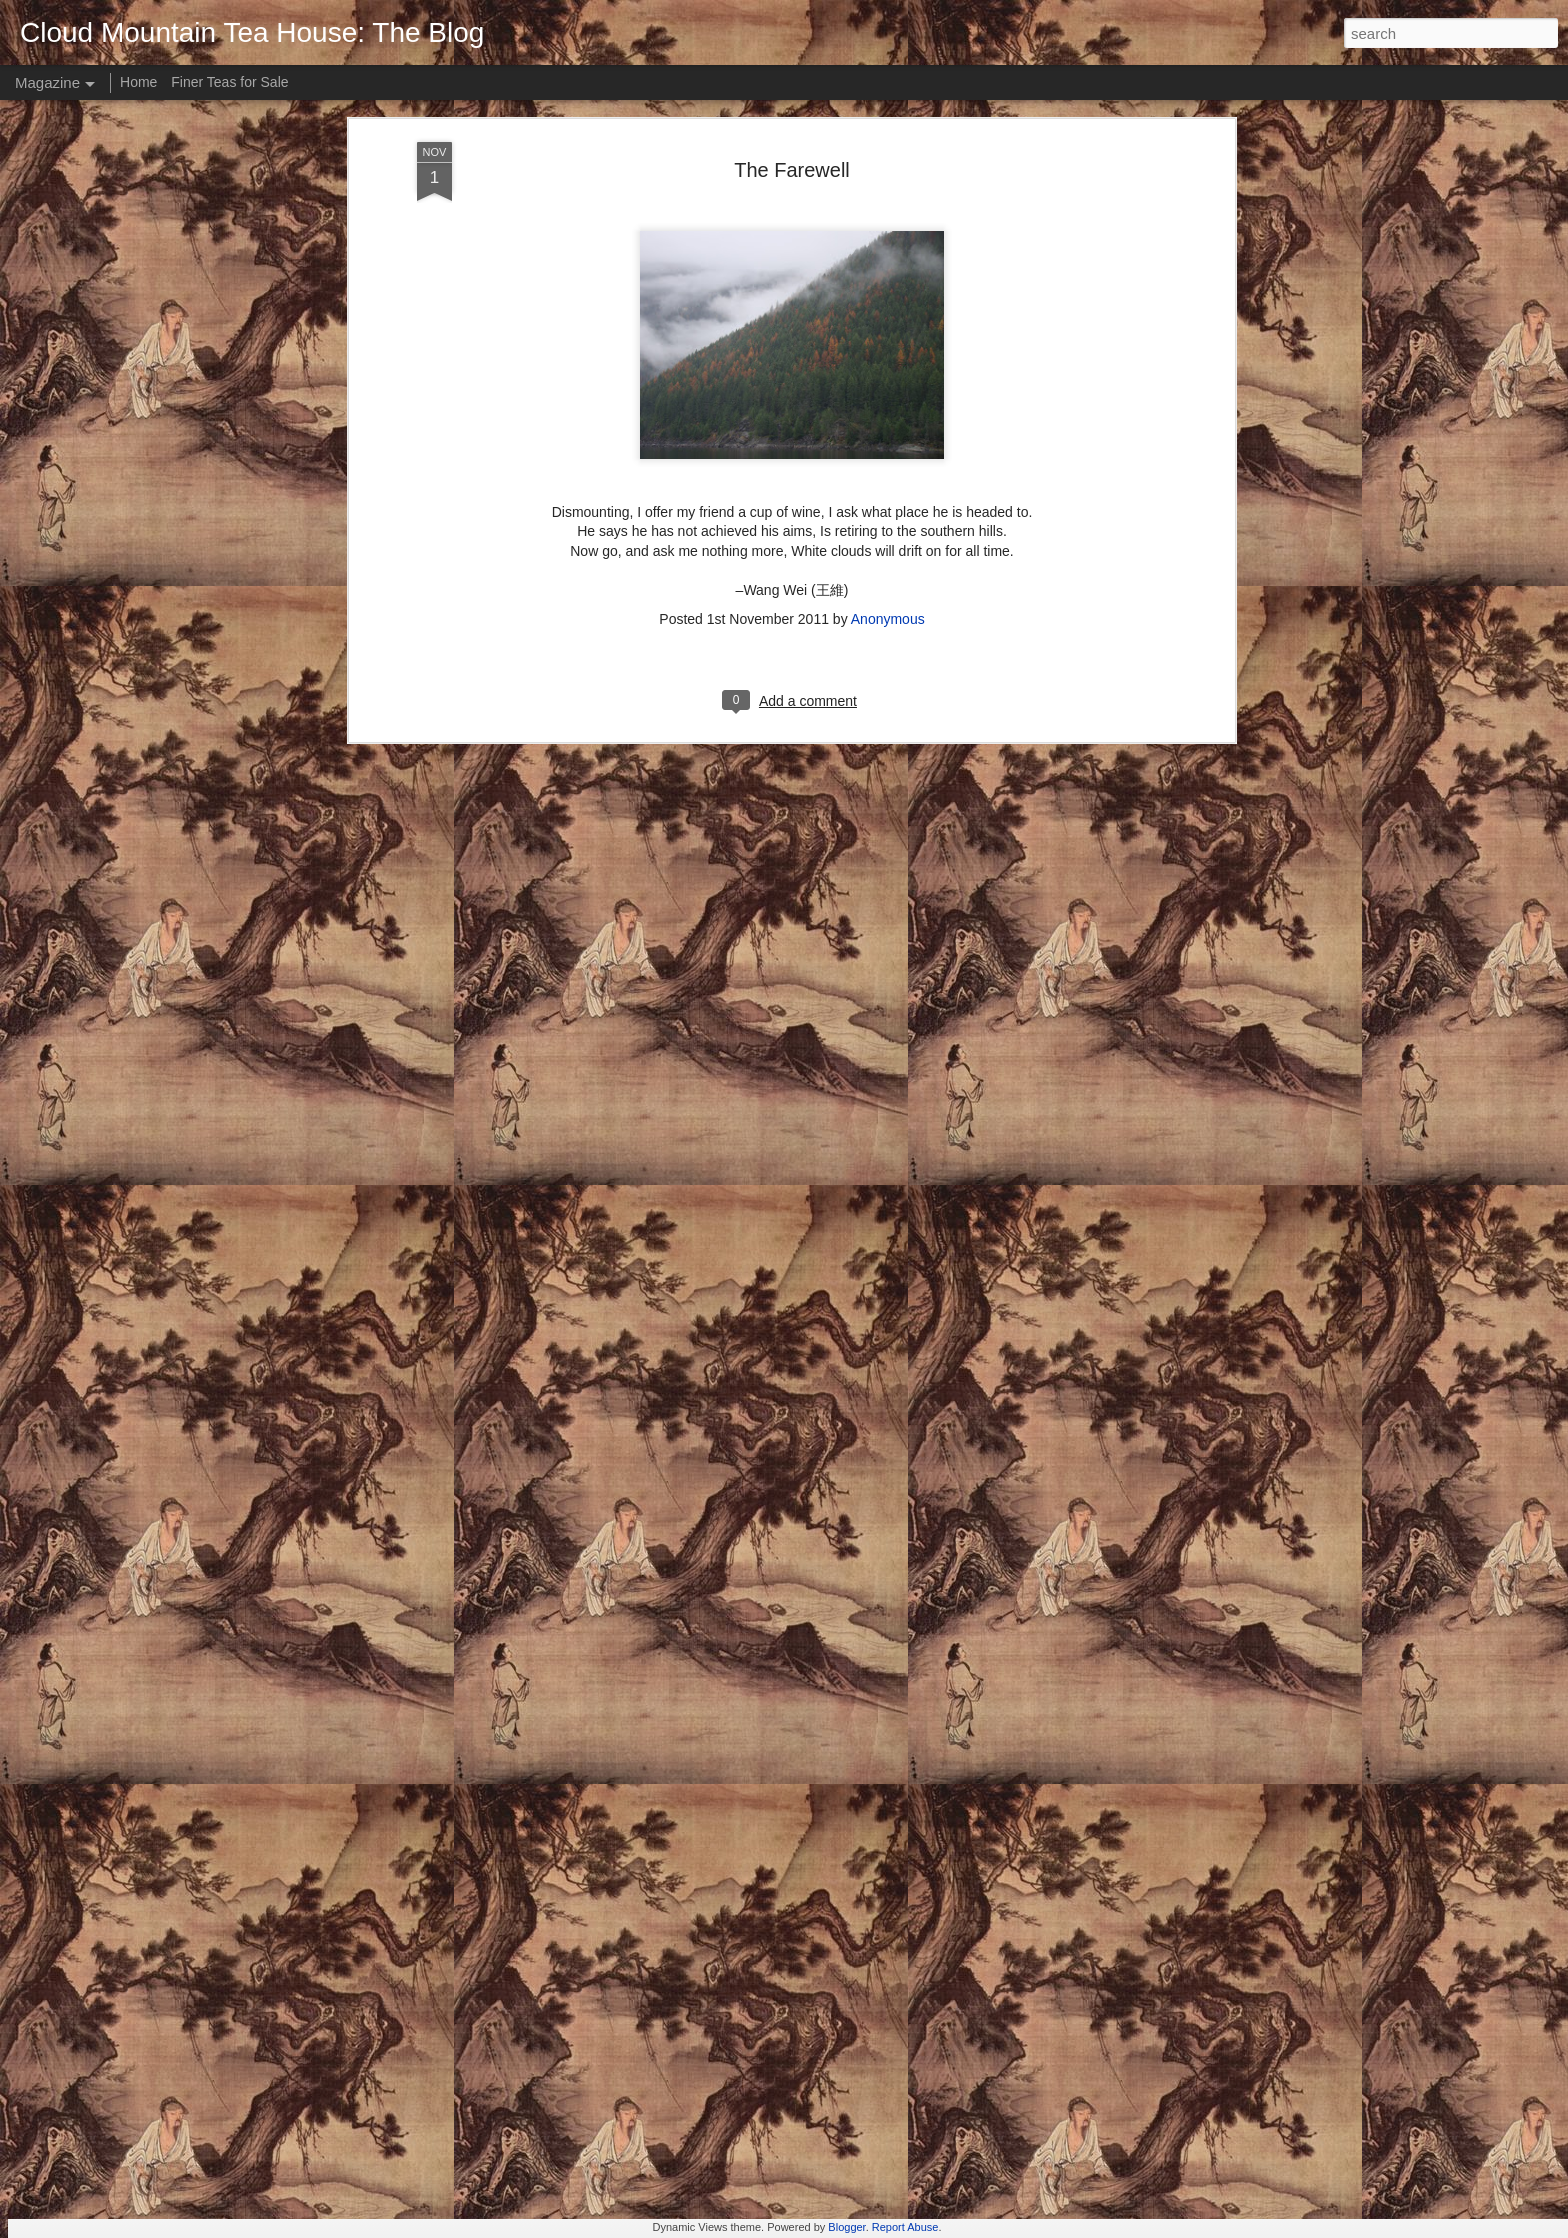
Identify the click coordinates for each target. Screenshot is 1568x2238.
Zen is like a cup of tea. (665, 1988)
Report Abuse (905, 2227)
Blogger (846, 2227)
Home (138, 82)
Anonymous (888, 371)
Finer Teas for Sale (229, 82)
